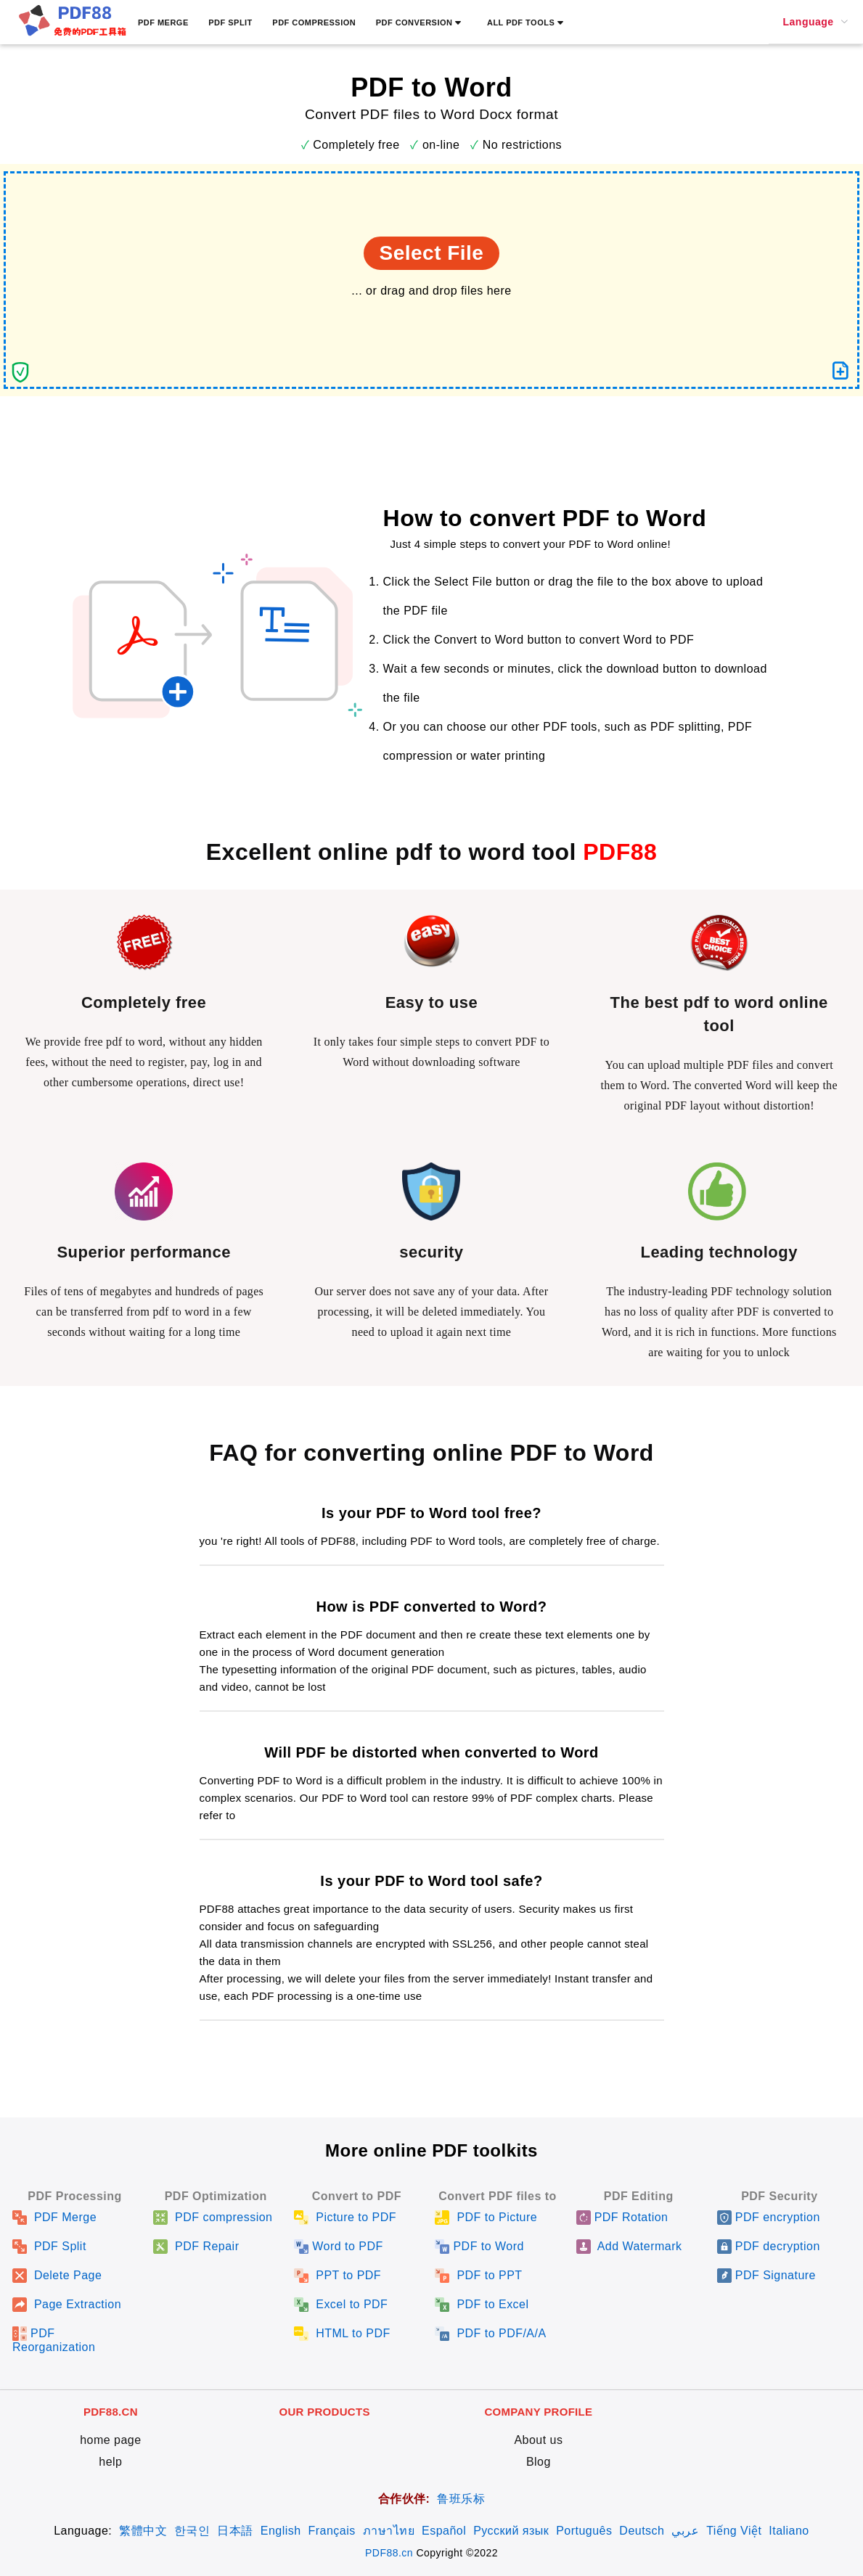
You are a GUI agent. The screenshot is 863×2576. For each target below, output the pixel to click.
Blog (538, 2462)
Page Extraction (66, 2304)
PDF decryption (768, 2246)
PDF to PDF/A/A (490, 2333)
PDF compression (212, 2217)
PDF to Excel (481, 2304)
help (110, 2462)
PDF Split (49, 2246)
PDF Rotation (622, 2217)
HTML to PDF (342, 2333)
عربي (685, 2530)
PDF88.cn (389, 2553)
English (281, 2530)
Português (584, 2530)
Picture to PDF (345, 2217)
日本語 (235, 2530)
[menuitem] (816, 22)
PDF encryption (768, 2217)
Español (444, 2530)
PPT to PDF (337, 2275)
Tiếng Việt (733, 2530)
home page (110, 2440)
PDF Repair (196, 2246)
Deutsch (641, 2530)
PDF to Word (479, 2246)
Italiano (789, 2530)
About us (538, 2440)
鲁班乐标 (461, 2499)
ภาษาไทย (388, 2530)
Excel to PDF (341, 2304)
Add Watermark (629, 2246)
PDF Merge (54, 2217)
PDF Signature (766, 2275)
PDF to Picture (486, 2217)
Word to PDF (338, 2246)
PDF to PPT (478, 2275)
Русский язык (511, 2530)
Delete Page (57, 2275)
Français (332, 2530)
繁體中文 (143, 2530)
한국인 (192, 2530)
